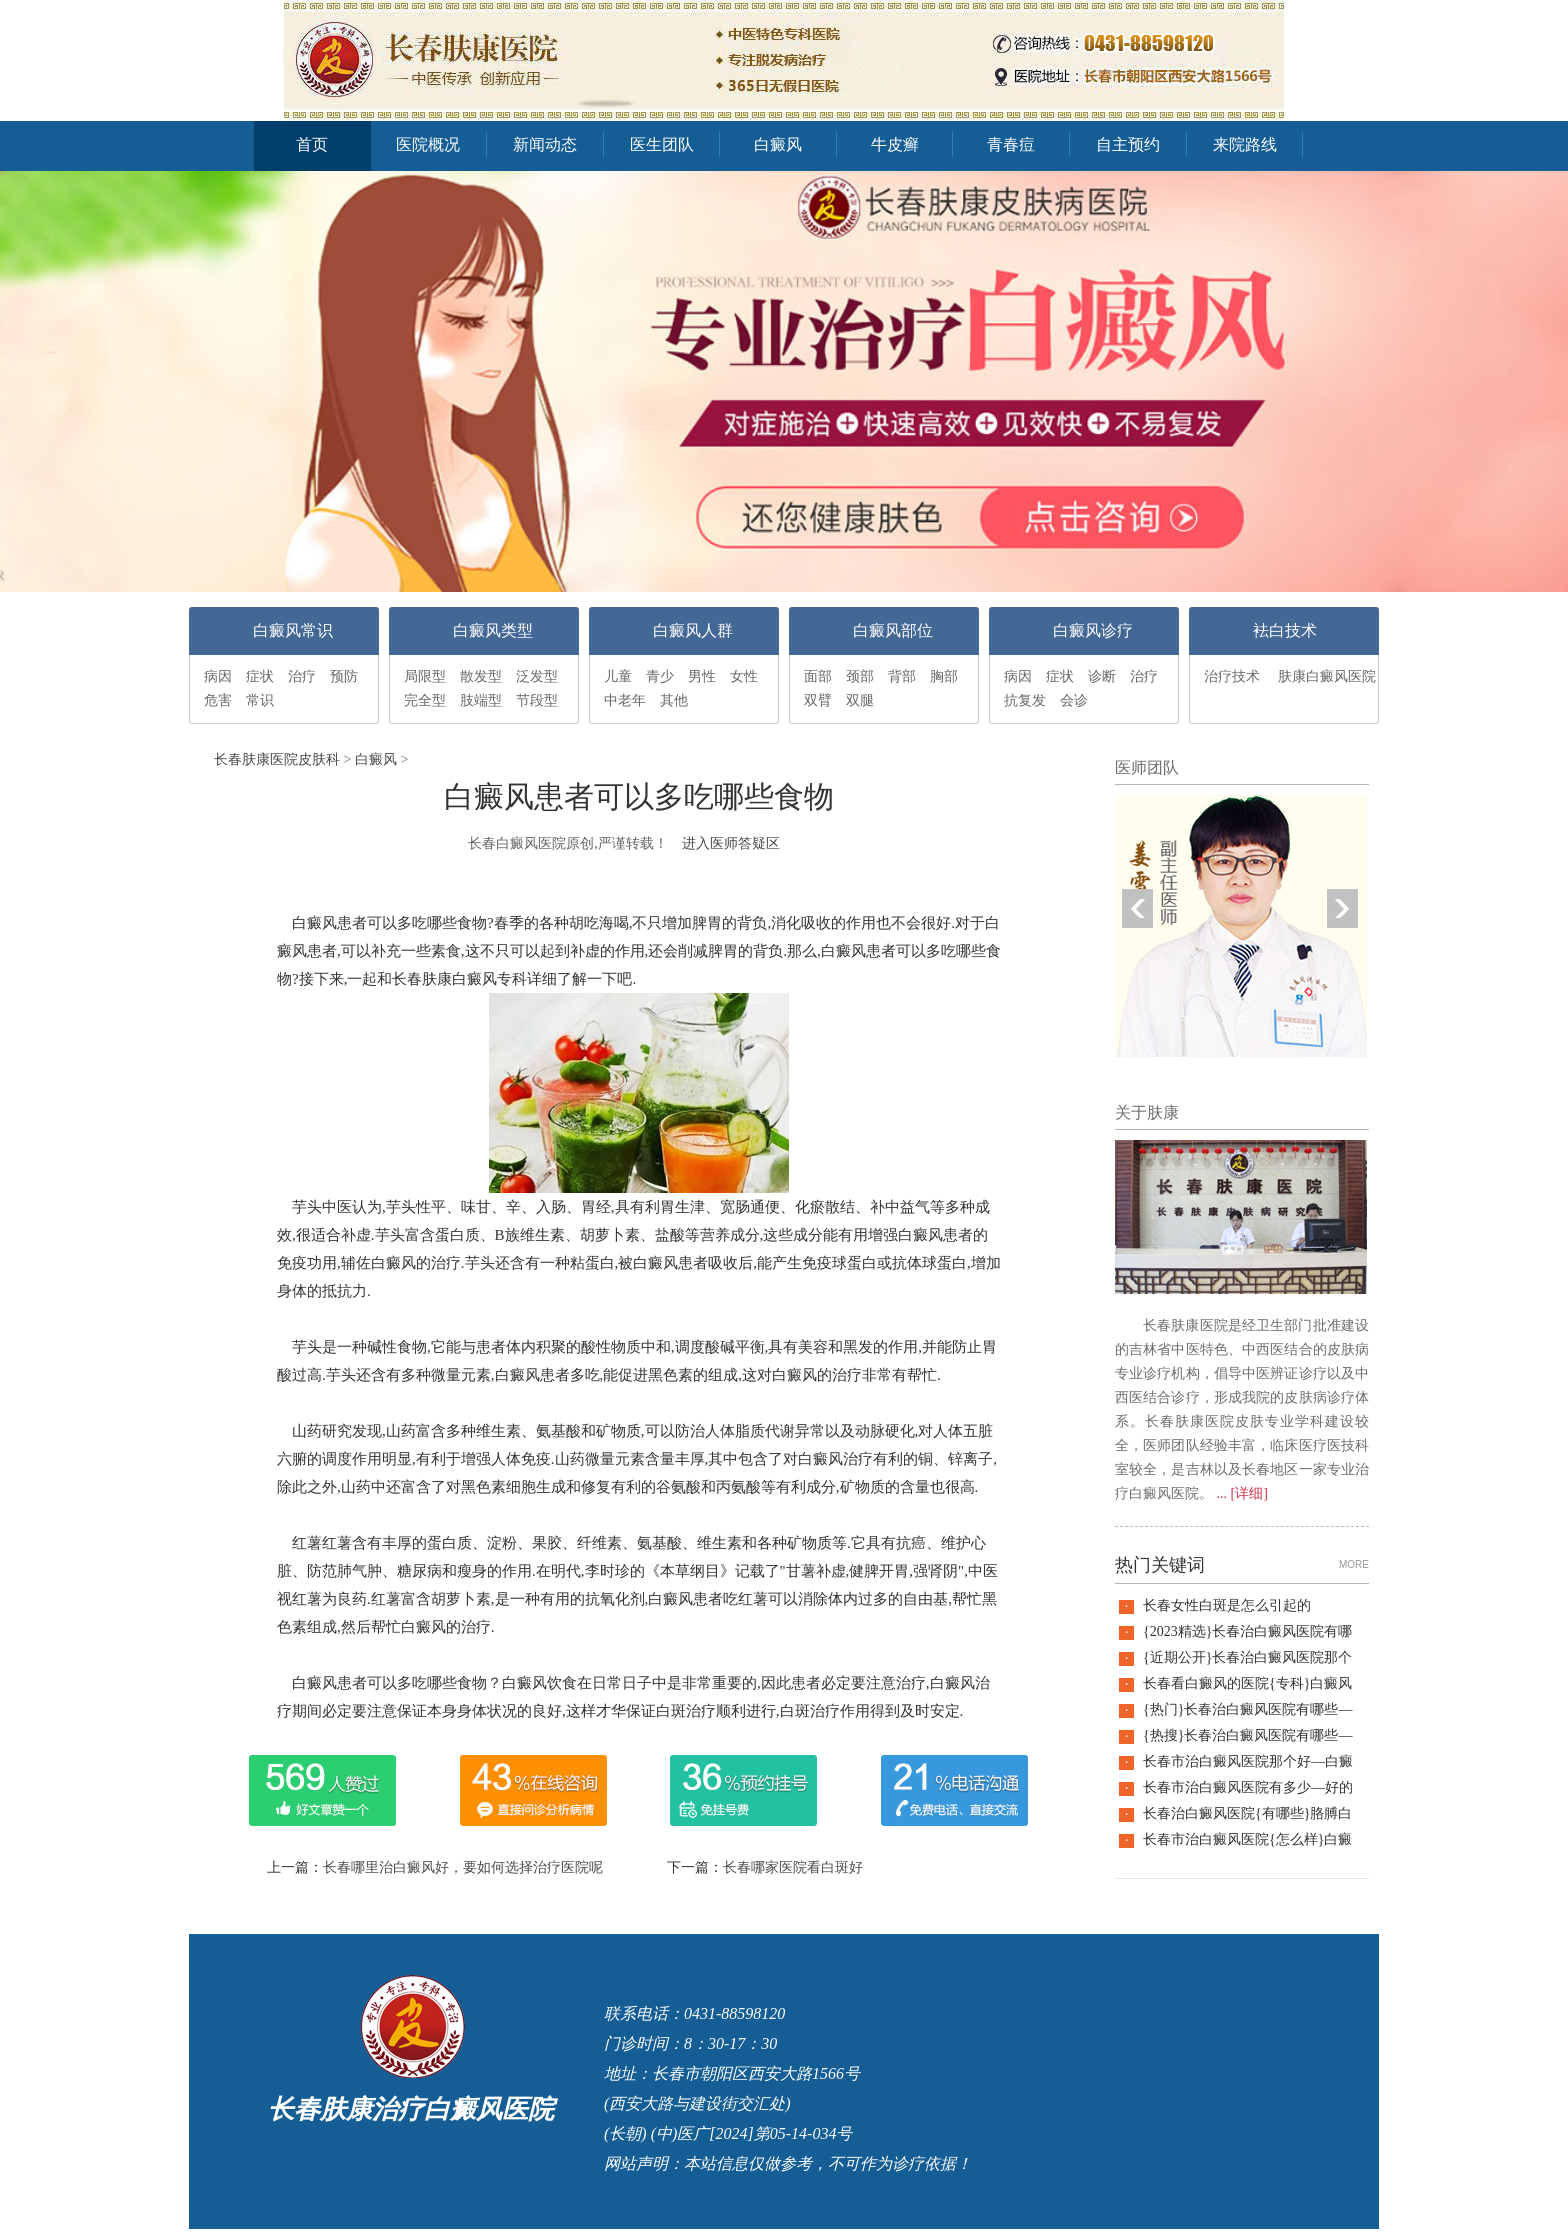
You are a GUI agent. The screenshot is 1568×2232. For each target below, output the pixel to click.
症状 (260, 676)
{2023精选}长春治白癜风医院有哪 (1247, 1631)
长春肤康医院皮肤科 (277, 759)
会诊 (1074, 700)
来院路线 (1245, 144)
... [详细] (1242, 1493)
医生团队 (662, 144)
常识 (260, 700)
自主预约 (1128, 144)
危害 (218, 700)
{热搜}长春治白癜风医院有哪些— (1247, 1735)
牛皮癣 (895, 144)
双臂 (818, 700)
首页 (312, 144)
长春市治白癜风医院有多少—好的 (1248, 1787)
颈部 (860, 676)
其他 (674, 700)
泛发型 (537, 676)
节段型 (537, 700)
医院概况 (428, 144)
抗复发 (1025, 700)
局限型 (425, 676)
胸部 (944, 676)
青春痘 (1011, 144)
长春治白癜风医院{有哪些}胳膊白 (1247, 1813)
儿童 (618, 676)
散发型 (481, 676)
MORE (1354, 1564)
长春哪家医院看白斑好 (793, 1867)
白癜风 (778, 144)
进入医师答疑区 (731, 843)
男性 (702, 676)
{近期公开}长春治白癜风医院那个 (1247, 1657)
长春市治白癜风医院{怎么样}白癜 (1247, 1839)
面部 (818, 676)
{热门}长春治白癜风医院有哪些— (1247, 1709)
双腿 (860, 700)
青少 (660, 676)
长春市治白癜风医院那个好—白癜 (1248, 1761)
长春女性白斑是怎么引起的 (1227, 1605)
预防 (344, 676)
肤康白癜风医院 (1327, 676)
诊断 (1102, 676)
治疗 (302, 676)
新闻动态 (545, 144)
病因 (218, 676)
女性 (744, 676)
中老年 (625, 700)
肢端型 (481, 700)
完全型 (425, 700)
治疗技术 (1232, 676)
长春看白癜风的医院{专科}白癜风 (1247, 1683)
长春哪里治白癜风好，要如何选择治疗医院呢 (463, 1867)
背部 (902, 676)
